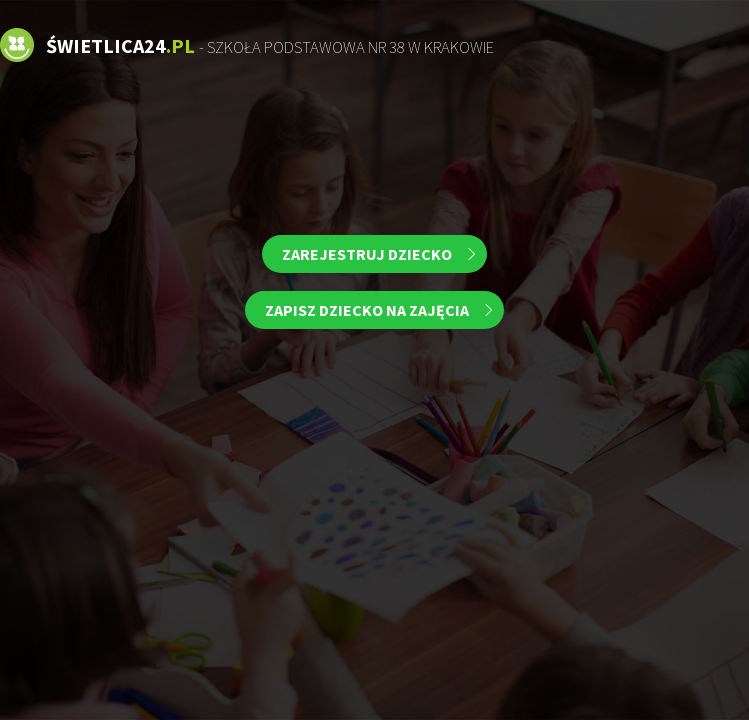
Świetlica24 (270, 45)
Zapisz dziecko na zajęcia (367, 310)
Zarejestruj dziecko (367, 254)
